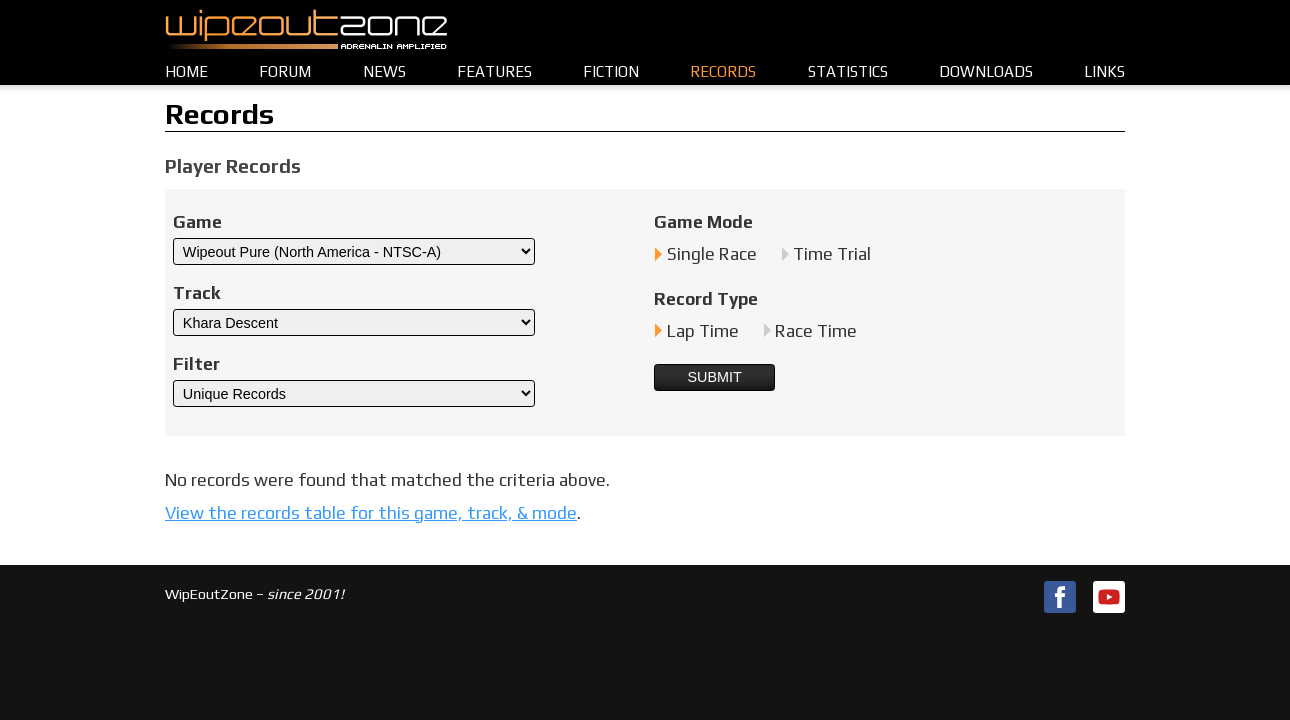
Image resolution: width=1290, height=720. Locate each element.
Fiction (611, 71)
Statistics (848, 71)
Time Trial (832, 254)
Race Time (816, 331)
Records (723, 71)
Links (1104, 71)
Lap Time (703, 331)
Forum (285, 71)
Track (196, 293)
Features (494, 71)
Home (186, 71)
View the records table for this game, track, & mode (371, 513)
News (384, 71)
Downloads (986, 71)
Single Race (712, 254)
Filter (196, 364)
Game (197, 222)
